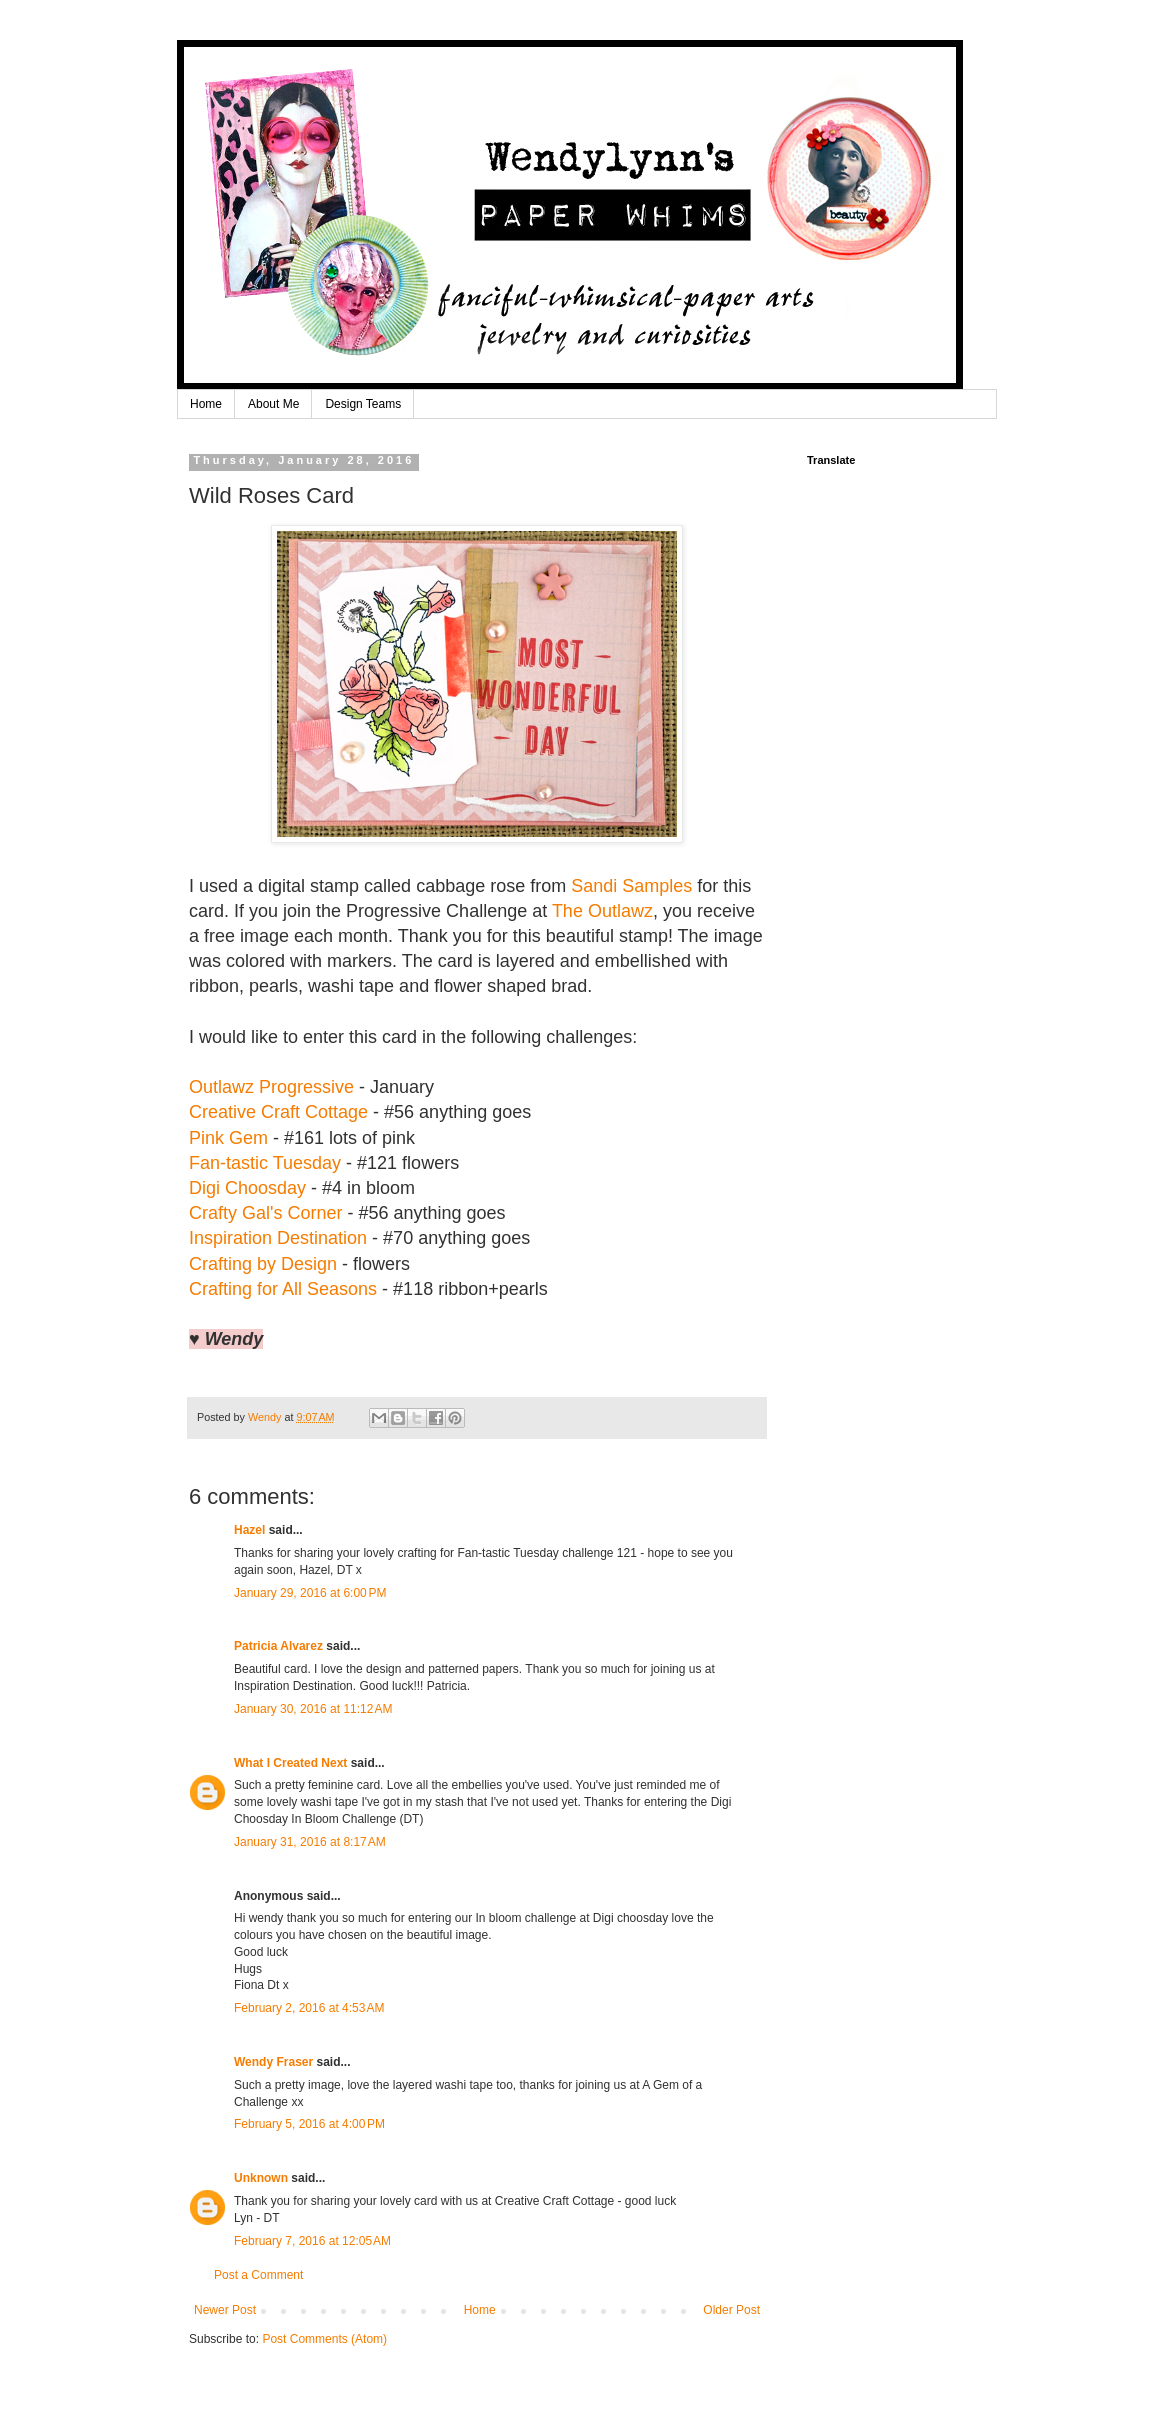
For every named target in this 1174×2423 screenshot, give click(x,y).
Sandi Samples (631, 886)
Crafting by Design (263, 1264)
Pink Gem (228, 1138)
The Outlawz (602, 911)
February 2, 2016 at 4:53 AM (309, 2008)
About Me (273, 404)
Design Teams (363, 404)
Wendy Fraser (273, 2062)
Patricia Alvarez (278, 1646)
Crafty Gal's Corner (265, 1213)
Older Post (731, 2310)
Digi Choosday (247, 1188)
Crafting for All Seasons (283, 1289)
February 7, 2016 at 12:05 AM (312, 2241)
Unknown (261, 2178)
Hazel (249, 1530)
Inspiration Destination (278, 1238)
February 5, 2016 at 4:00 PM (309, 2124)
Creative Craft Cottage (278, 1112)
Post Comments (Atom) (324, 2339)
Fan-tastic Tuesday (265, 1163)
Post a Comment (258, 2275)
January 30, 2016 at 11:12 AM (313, 1709)
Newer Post (225, 2310)
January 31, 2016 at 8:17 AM (310, 1842)
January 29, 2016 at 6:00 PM (310, 1593)
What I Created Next (290, 1763)
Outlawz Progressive (271, 1087)
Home (206, 404)
